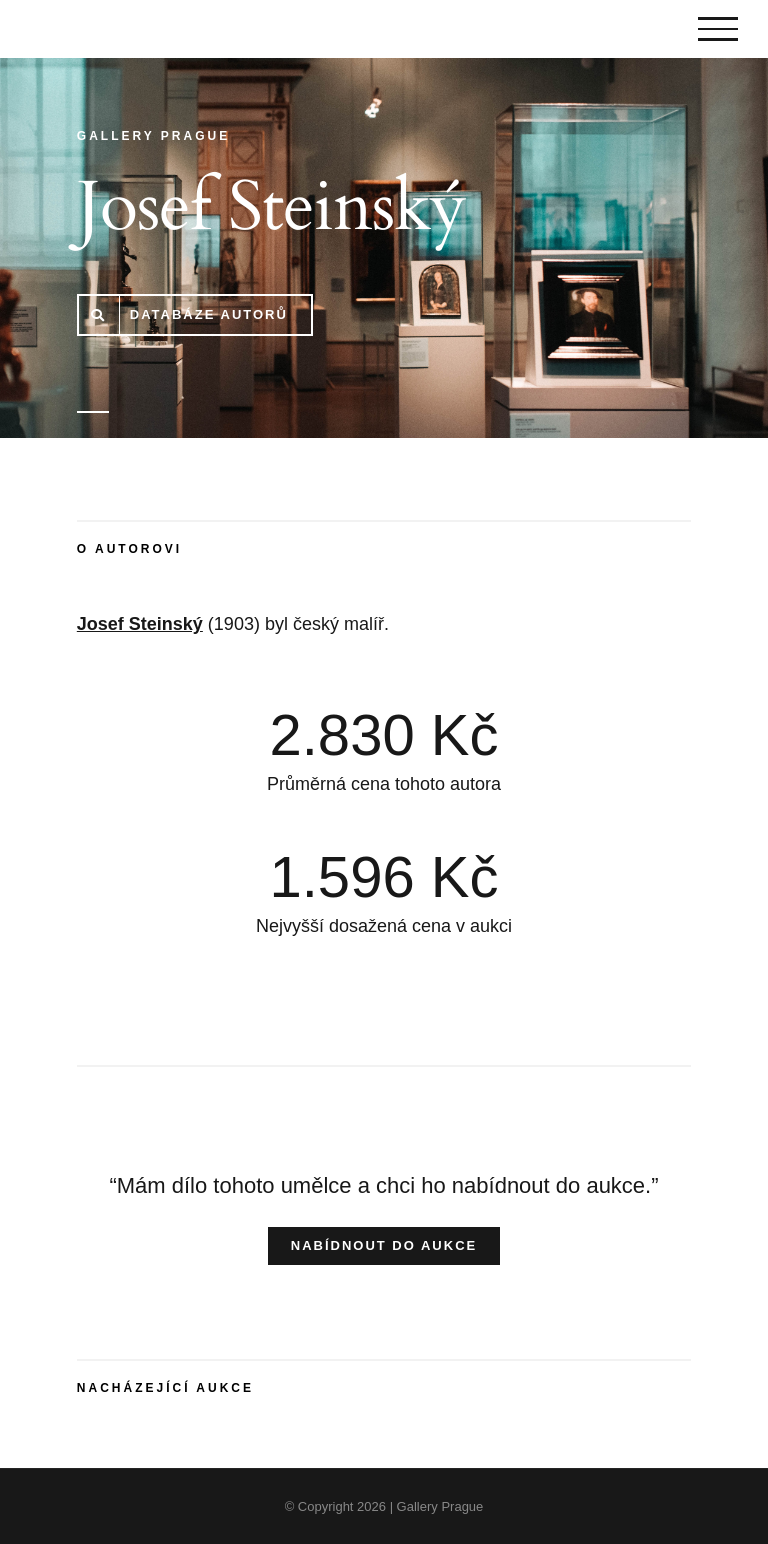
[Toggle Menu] (718, 29)
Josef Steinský (140, 624)
